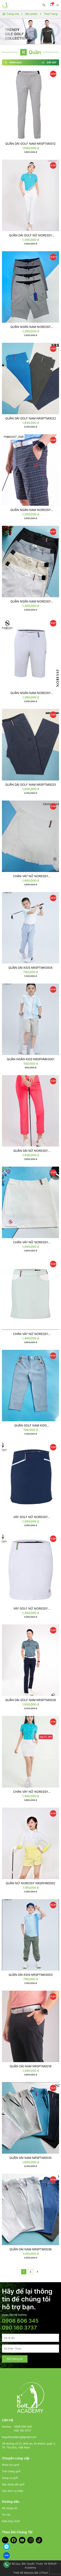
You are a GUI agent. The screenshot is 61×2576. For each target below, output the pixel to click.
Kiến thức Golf (11, 2521)
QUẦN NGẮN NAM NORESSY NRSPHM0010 (30, 602)
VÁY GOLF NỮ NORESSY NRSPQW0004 (30, 1517)
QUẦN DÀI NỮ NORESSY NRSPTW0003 (30, 1151)
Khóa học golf (10, 2464)
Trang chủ (10, 13)
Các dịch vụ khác (12, 2490)
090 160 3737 (19, 2327)
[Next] (37, 2271)
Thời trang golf (11, 2471)
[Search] (44, 5)
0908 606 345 (20, 2321)
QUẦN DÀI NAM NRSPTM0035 (30, 2158)
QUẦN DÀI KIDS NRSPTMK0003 (31, 1974)
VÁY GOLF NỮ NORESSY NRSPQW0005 (30, 1609)
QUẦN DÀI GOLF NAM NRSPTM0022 (30, 418)
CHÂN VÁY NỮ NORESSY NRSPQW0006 (30, 876)
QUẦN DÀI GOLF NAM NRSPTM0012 (30, 143)
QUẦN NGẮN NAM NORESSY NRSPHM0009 (30, 693)
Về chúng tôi (9, 2508)
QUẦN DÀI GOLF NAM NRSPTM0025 (30, 784)
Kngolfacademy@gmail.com (19, 2437)
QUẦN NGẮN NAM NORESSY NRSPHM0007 (30, 510)
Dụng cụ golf (10, 2477)
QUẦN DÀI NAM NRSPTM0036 (30, 2249)
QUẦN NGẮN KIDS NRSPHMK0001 (30, 1059)
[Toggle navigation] (57, 5)
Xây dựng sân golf (13, 2484)
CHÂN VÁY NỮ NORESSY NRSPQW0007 (30, 1792)
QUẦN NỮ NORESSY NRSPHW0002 (30, 1883)
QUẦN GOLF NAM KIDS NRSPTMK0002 (30, 1426)
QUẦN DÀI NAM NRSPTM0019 (30, 2066)
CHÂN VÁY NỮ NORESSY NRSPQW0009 (30, 1334)
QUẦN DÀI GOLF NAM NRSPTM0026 (30, 1700)
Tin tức (6, 2514)
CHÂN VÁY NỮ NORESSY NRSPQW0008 (30, 1242)
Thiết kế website (23, 2572)
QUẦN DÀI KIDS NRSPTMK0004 (30, 967)
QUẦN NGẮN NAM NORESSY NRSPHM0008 (30, 327)
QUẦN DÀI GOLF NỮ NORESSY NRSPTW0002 (30, 236)
